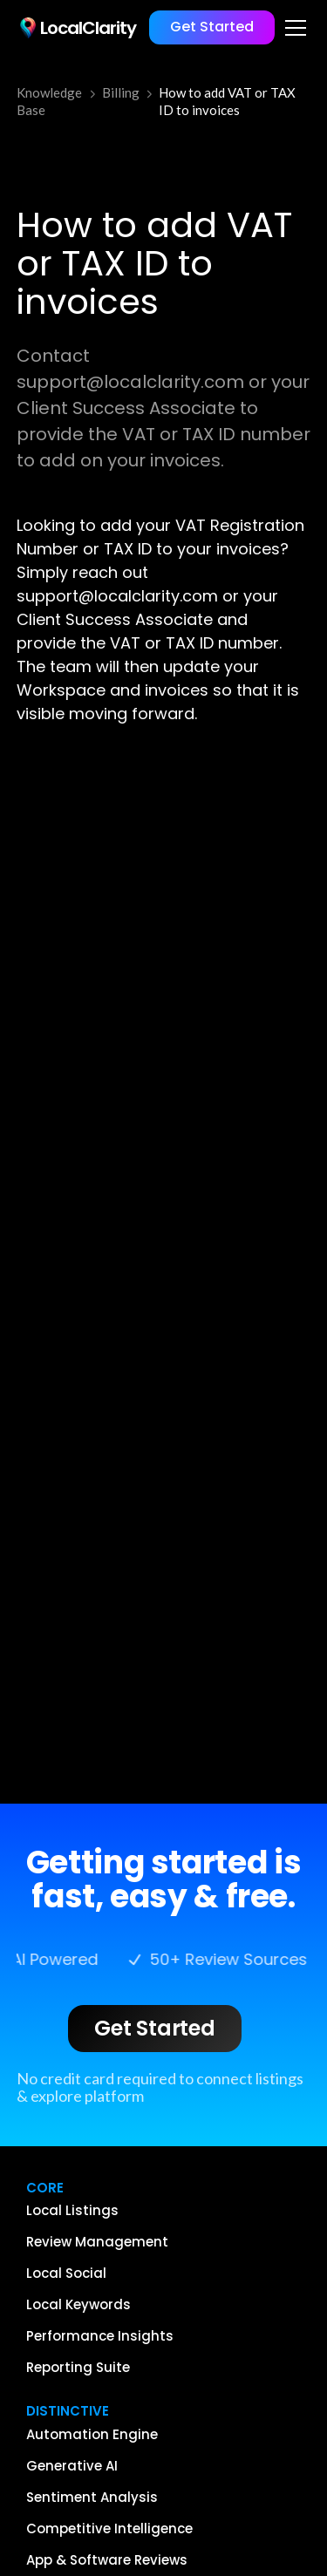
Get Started (212, 27)
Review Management (97, 2242)
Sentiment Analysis (92, 2497)
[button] (292, 28)
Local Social (66, 2273)
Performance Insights (100, 2336)
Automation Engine (92, 2434)
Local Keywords (78, 2305)
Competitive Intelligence (109, 2529)
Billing (121, 92)
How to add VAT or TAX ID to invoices (227, 101)
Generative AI (72, 2466)
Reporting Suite (78, 2367)
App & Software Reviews (106, 2560)
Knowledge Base (49, 101)
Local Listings (72, 2210)
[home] (76, 27)
